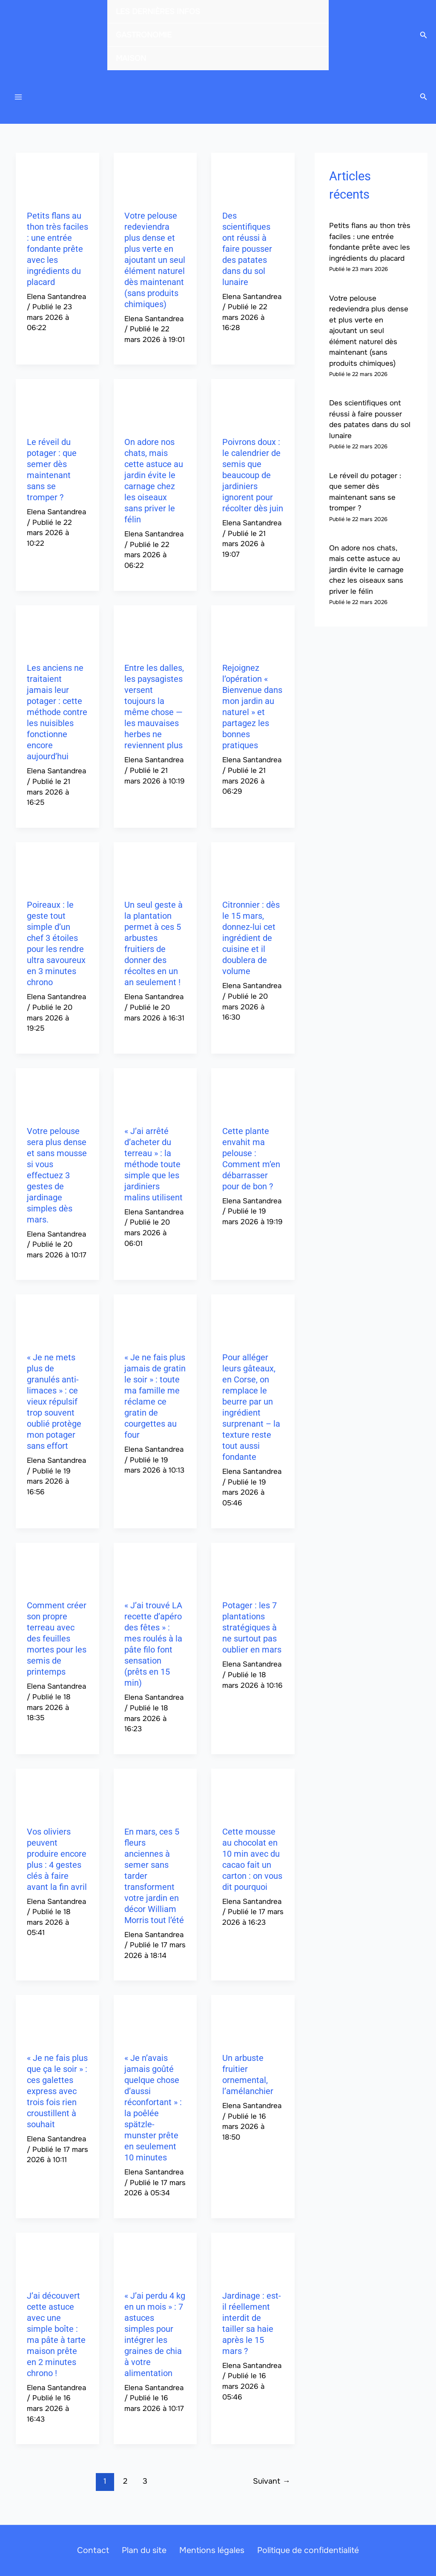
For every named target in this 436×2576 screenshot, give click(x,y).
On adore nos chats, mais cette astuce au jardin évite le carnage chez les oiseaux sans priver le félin (366, 574)
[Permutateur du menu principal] (18, 99)
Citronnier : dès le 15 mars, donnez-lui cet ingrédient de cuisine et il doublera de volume (251, 942)
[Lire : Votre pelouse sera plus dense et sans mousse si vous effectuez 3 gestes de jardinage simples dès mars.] (57, 1095)
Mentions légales (209, 2550)
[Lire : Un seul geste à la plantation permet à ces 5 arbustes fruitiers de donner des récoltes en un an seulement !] (155, 869)
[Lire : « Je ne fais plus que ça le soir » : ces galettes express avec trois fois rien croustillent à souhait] (57, 2022)
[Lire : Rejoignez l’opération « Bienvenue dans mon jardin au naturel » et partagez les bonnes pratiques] (253, 632)
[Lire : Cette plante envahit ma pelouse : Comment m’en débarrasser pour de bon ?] (253, 1095)
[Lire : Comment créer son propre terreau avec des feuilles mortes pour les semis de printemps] (57, 1569)
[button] (423, 35)
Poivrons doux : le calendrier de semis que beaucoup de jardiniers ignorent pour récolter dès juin (252, 479)
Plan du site (146, 2550)
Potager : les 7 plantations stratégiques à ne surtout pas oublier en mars (251, 1632)
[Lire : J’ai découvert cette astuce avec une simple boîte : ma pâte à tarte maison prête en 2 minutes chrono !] (57, 2259)
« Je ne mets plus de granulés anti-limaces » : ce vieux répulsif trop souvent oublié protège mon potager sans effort (54, 1405)
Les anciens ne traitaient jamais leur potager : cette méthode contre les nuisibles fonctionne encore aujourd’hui (57, 716)
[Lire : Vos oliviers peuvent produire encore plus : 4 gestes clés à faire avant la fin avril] (57, 1795)
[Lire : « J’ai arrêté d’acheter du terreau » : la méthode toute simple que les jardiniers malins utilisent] (155, 1095)
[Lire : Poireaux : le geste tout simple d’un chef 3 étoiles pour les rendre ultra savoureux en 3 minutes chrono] (57, 869)
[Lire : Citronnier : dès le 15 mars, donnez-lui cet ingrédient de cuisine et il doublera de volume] (253, 869)
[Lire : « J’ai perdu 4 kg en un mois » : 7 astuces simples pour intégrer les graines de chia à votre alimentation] (155, 2259)
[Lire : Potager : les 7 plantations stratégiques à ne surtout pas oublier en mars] (253, 1569)
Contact (99, 2550)
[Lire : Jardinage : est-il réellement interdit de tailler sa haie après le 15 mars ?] (253, 2259)
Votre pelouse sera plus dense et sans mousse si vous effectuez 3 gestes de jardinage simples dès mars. (57, 1179)
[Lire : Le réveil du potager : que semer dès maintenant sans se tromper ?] (57, 406)
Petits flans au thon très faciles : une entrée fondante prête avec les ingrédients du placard (57, 253)
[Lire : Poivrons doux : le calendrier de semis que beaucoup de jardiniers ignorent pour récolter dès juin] (253, 406)
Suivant (271, 2485)
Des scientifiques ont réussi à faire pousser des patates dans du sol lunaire (247, 253)
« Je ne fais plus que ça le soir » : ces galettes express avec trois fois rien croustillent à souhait (57, 2095)
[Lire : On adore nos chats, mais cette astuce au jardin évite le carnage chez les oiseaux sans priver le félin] (155, 406)
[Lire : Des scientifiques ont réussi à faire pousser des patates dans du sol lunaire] (253, 179)
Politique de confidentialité (302, 2550)
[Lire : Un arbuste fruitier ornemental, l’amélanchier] (253, 2022)
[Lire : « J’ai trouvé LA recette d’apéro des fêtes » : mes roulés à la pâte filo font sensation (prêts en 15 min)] (155, 1569)
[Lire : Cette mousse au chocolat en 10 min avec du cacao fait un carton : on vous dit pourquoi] (253, 1795)
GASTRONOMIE (144, 35)
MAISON (131, 58)
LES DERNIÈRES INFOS (158, 11)
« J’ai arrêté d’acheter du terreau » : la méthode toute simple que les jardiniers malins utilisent (153, 1168)
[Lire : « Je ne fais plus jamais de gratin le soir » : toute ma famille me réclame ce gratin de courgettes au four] (155, 1321)
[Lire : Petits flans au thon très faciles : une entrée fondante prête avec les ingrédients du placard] (57, 179)
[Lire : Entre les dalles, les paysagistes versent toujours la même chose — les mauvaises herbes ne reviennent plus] (155, 632)
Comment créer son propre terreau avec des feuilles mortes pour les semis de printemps (56, 1643)
